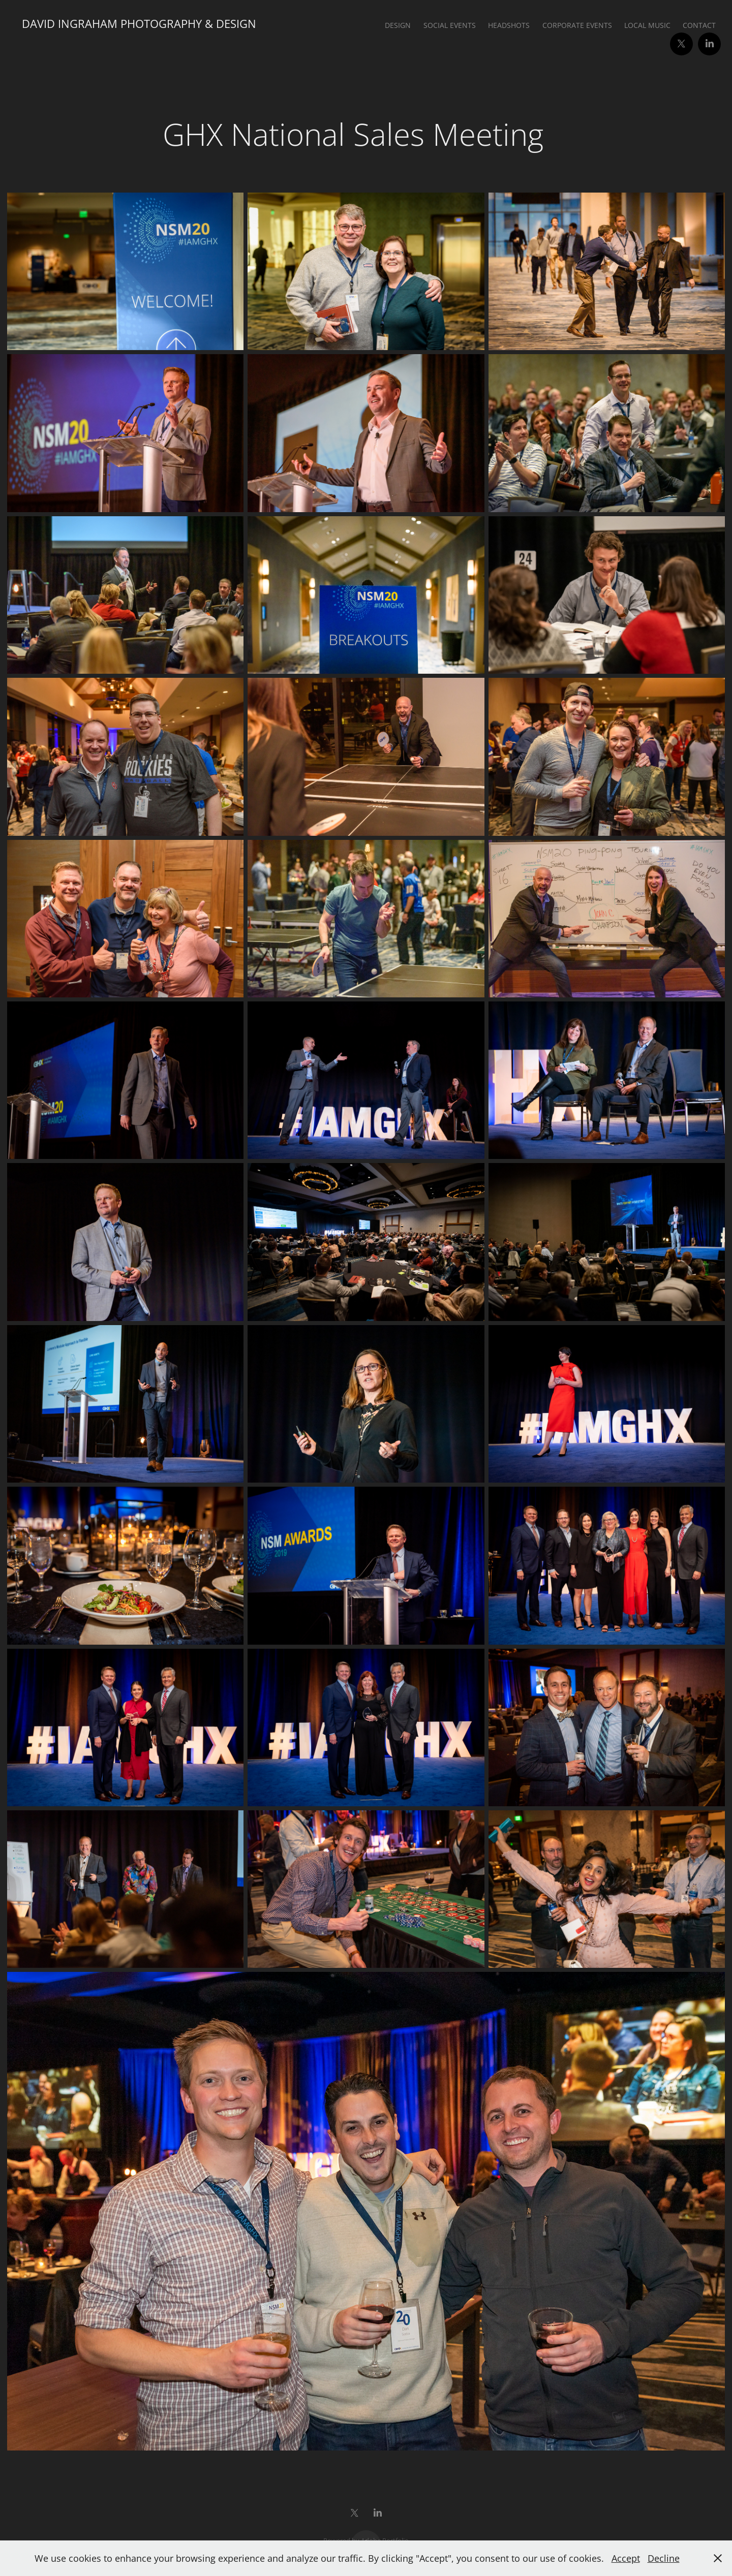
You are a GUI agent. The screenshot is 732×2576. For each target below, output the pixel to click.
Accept (626, 2558)
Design (398, 25)
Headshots (509, 25)
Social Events (449, 25)
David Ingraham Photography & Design (139, 24)
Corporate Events (577, 25)
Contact (699, 25)
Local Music (647, 25)
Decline (664, 2558)
